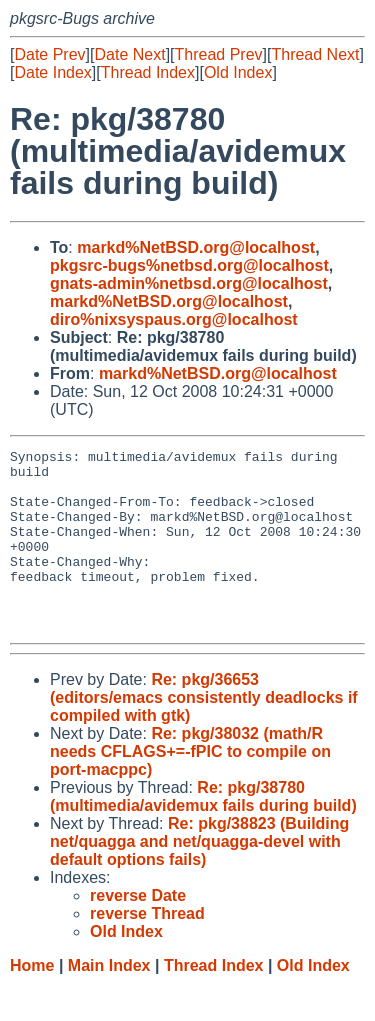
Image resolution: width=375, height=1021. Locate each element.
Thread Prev (219, 54)
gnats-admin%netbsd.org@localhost (189, 283)
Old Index (238, 72)
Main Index (109, 1001)
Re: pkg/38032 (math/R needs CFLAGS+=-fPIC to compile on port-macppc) (190, 787)
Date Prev (49, 54)
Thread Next (315, 54)
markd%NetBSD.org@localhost (196, 247)
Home (32, 1001)
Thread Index (148, 72)
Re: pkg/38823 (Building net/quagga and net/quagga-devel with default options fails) (199, 877)
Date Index (52, 72)
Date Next (129, 54)
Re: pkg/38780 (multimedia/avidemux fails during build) (203, 832)
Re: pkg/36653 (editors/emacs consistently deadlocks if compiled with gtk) (204, 733)
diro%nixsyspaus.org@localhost (174, 319)
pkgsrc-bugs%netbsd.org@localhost (189, 265)
